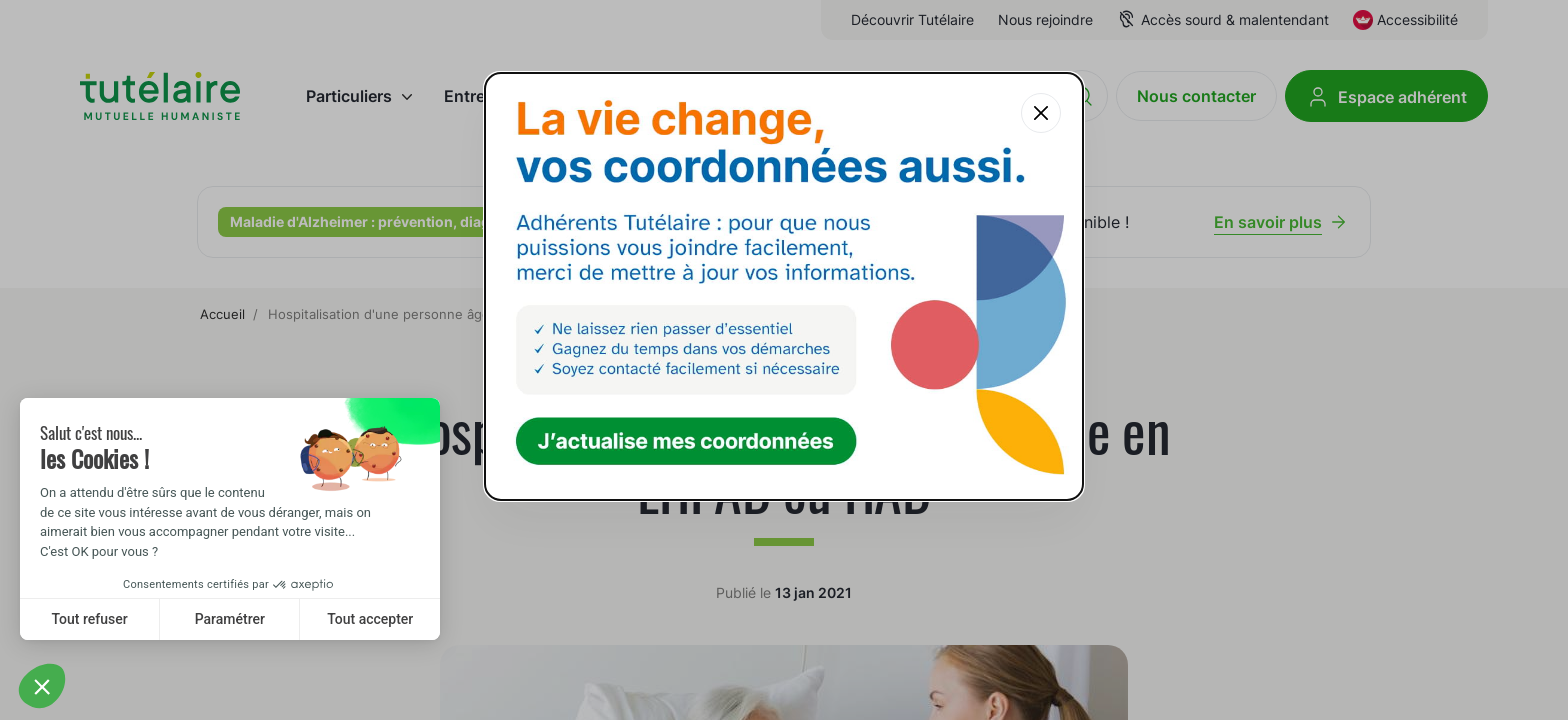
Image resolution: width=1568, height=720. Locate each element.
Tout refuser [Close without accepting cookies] (90, 619)
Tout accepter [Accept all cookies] (370, 619)
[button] (42, 686)
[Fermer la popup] (1041, 113)
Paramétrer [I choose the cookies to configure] (230, 619)
